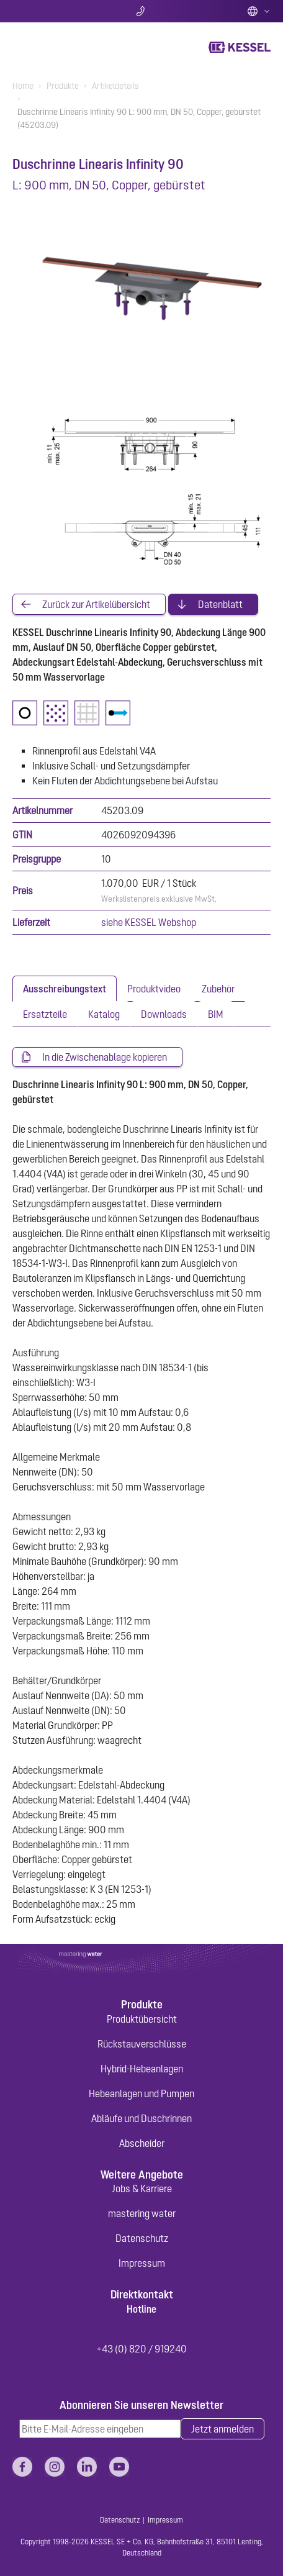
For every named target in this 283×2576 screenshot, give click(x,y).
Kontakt (142, 11)
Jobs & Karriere (142, 2188)
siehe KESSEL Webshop (148, 922)
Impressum (142, 2263)
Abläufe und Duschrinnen (141, 2118)
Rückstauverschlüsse (141, 2043)
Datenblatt (220, 604)
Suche (54, 11)
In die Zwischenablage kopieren (104, 1057)
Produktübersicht (142, 2019)
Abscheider (141, 2143)
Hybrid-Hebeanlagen (142, 2068)
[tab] (64, 989)
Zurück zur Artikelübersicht (96, 604)
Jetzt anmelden (222, 2428)
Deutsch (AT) (259, 11)
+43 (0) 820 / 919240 (141, 2348)
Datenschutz (141, 2238)
